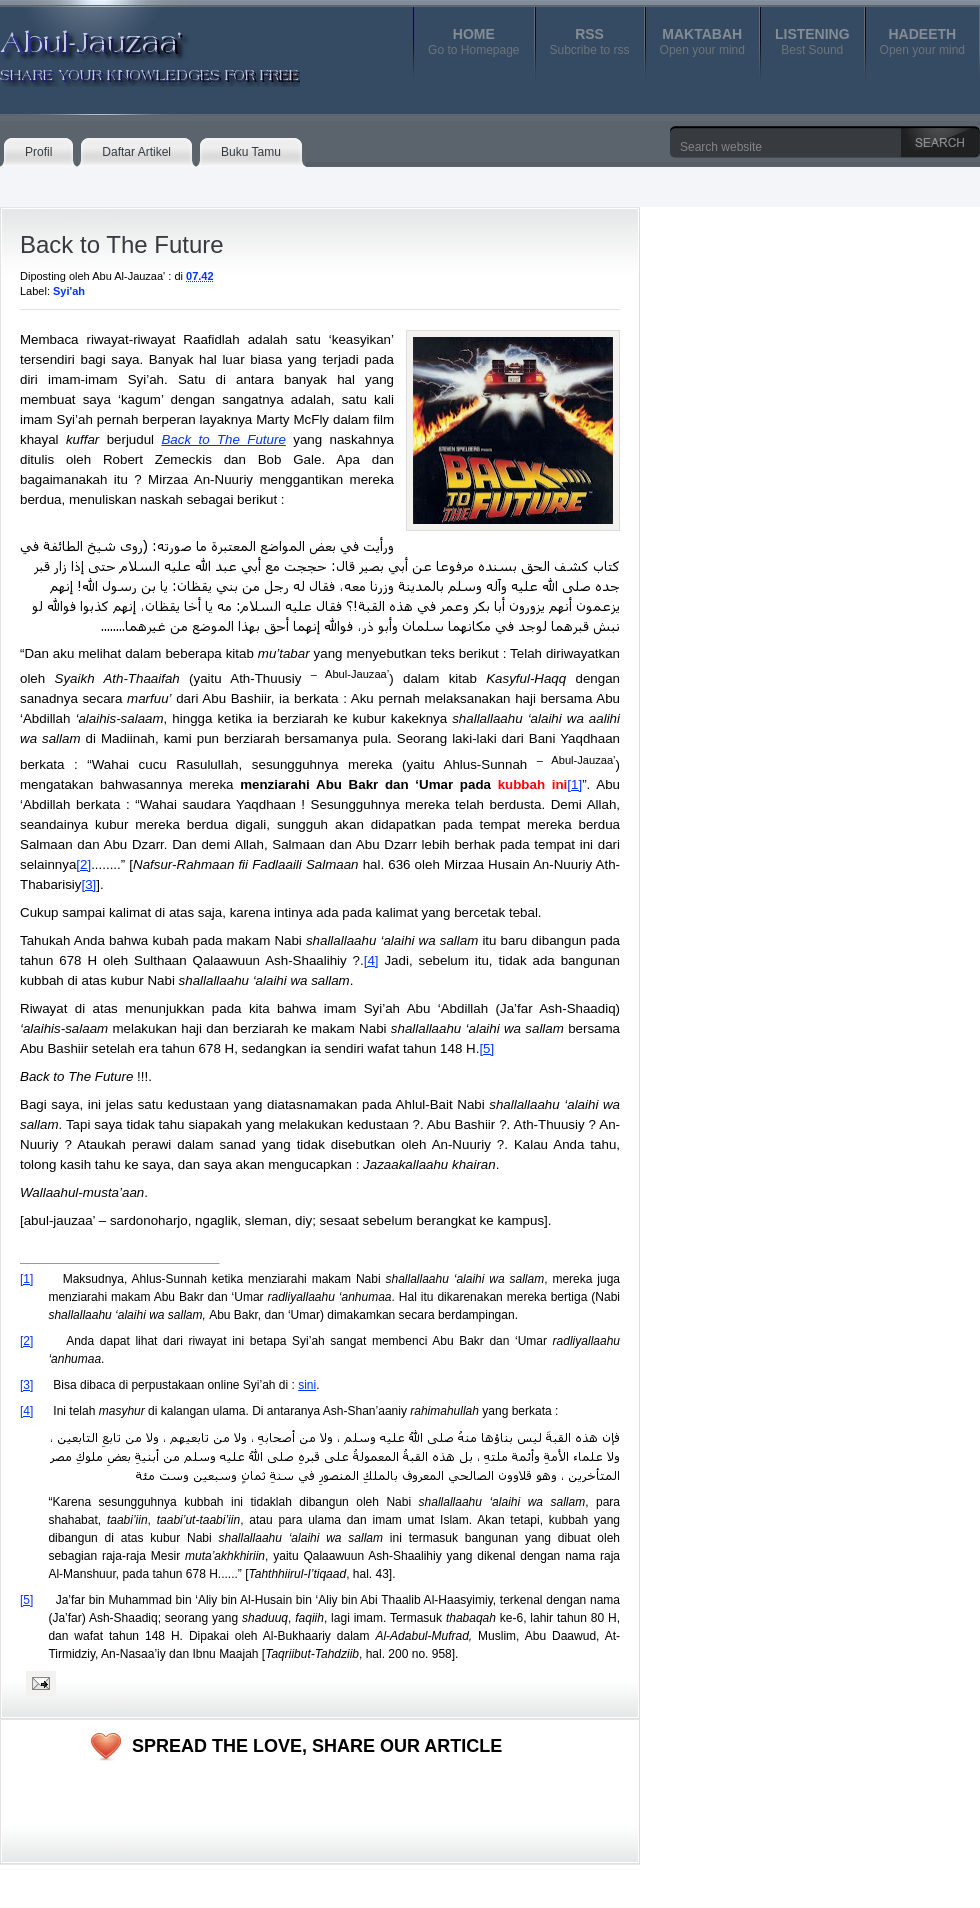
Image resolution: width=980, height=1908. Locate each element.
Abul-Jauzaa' (129, 49)
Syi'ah (69, 291)
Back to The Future (122, 244)
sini (307, 1385)
